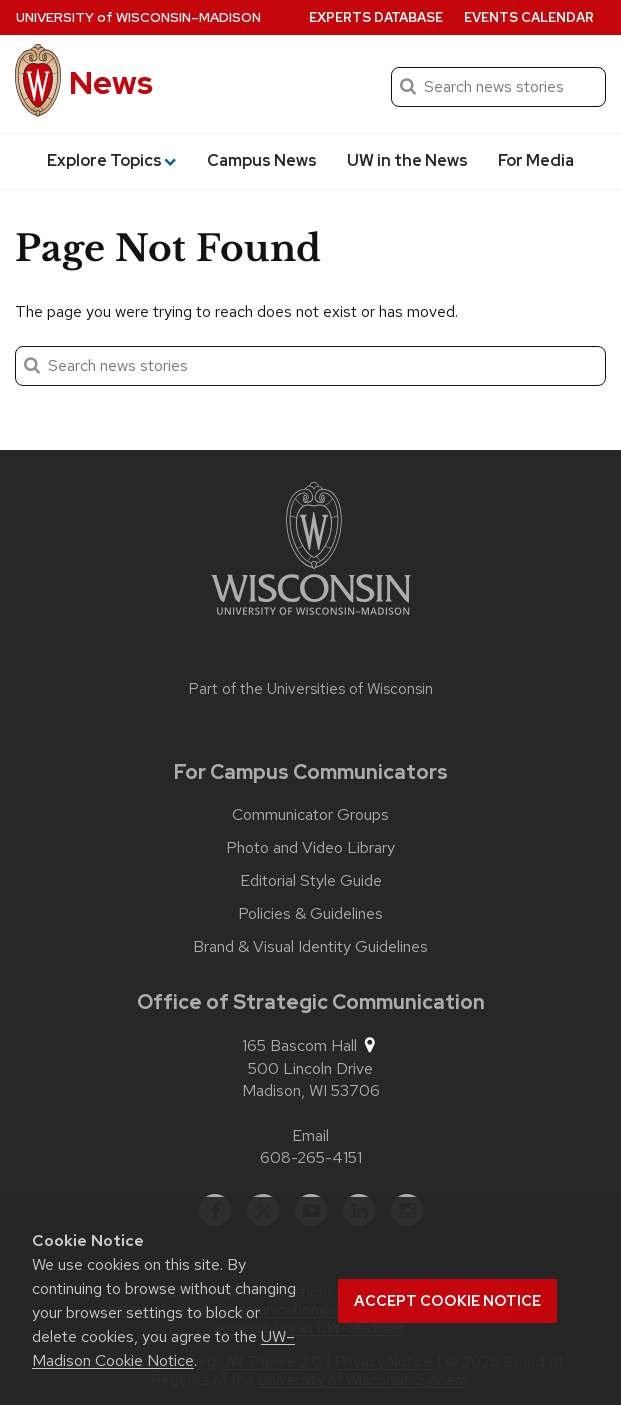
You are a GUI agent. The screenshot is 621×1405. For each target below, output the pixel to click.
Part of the (311, 689)
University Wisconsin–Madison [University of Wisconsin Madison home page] (138, 17)
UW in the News (407, 160)
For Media (536, 160)
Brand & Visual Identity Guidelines (310, 947)
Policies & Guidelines (310, 914)
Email (310, 1135)
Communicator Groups (310, 815)
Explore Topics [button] (111, 160)
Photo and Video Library (310, 848)
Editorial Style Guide (311, 881)
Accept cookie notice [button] (447, 1301)
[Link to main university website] (311, 552)
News (111, 82)
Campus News (262, 160)
